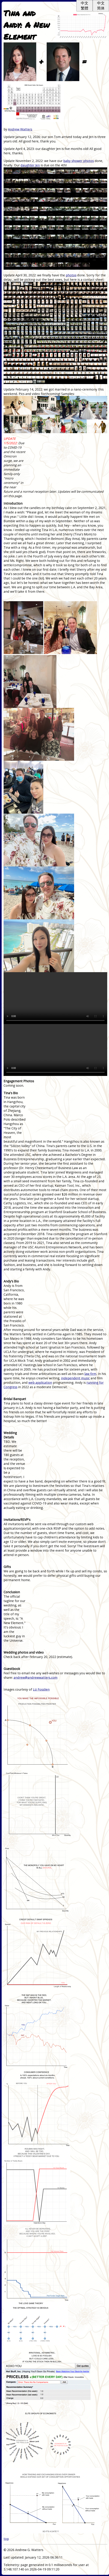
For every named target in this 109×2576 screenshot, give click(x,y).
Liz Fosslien (41, 1689)
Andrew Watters (20, 129)
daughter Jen (30, 165)
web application (40, 1382)
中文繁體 (84, 5)
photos (71, 275)
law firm (90, 1374)
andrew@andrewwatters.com (35, 1677)
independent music (75, 1378)
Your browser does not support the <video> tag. (55, 998)
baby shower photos (78, 161)
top (6, 2539)
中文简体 (101, 5)
